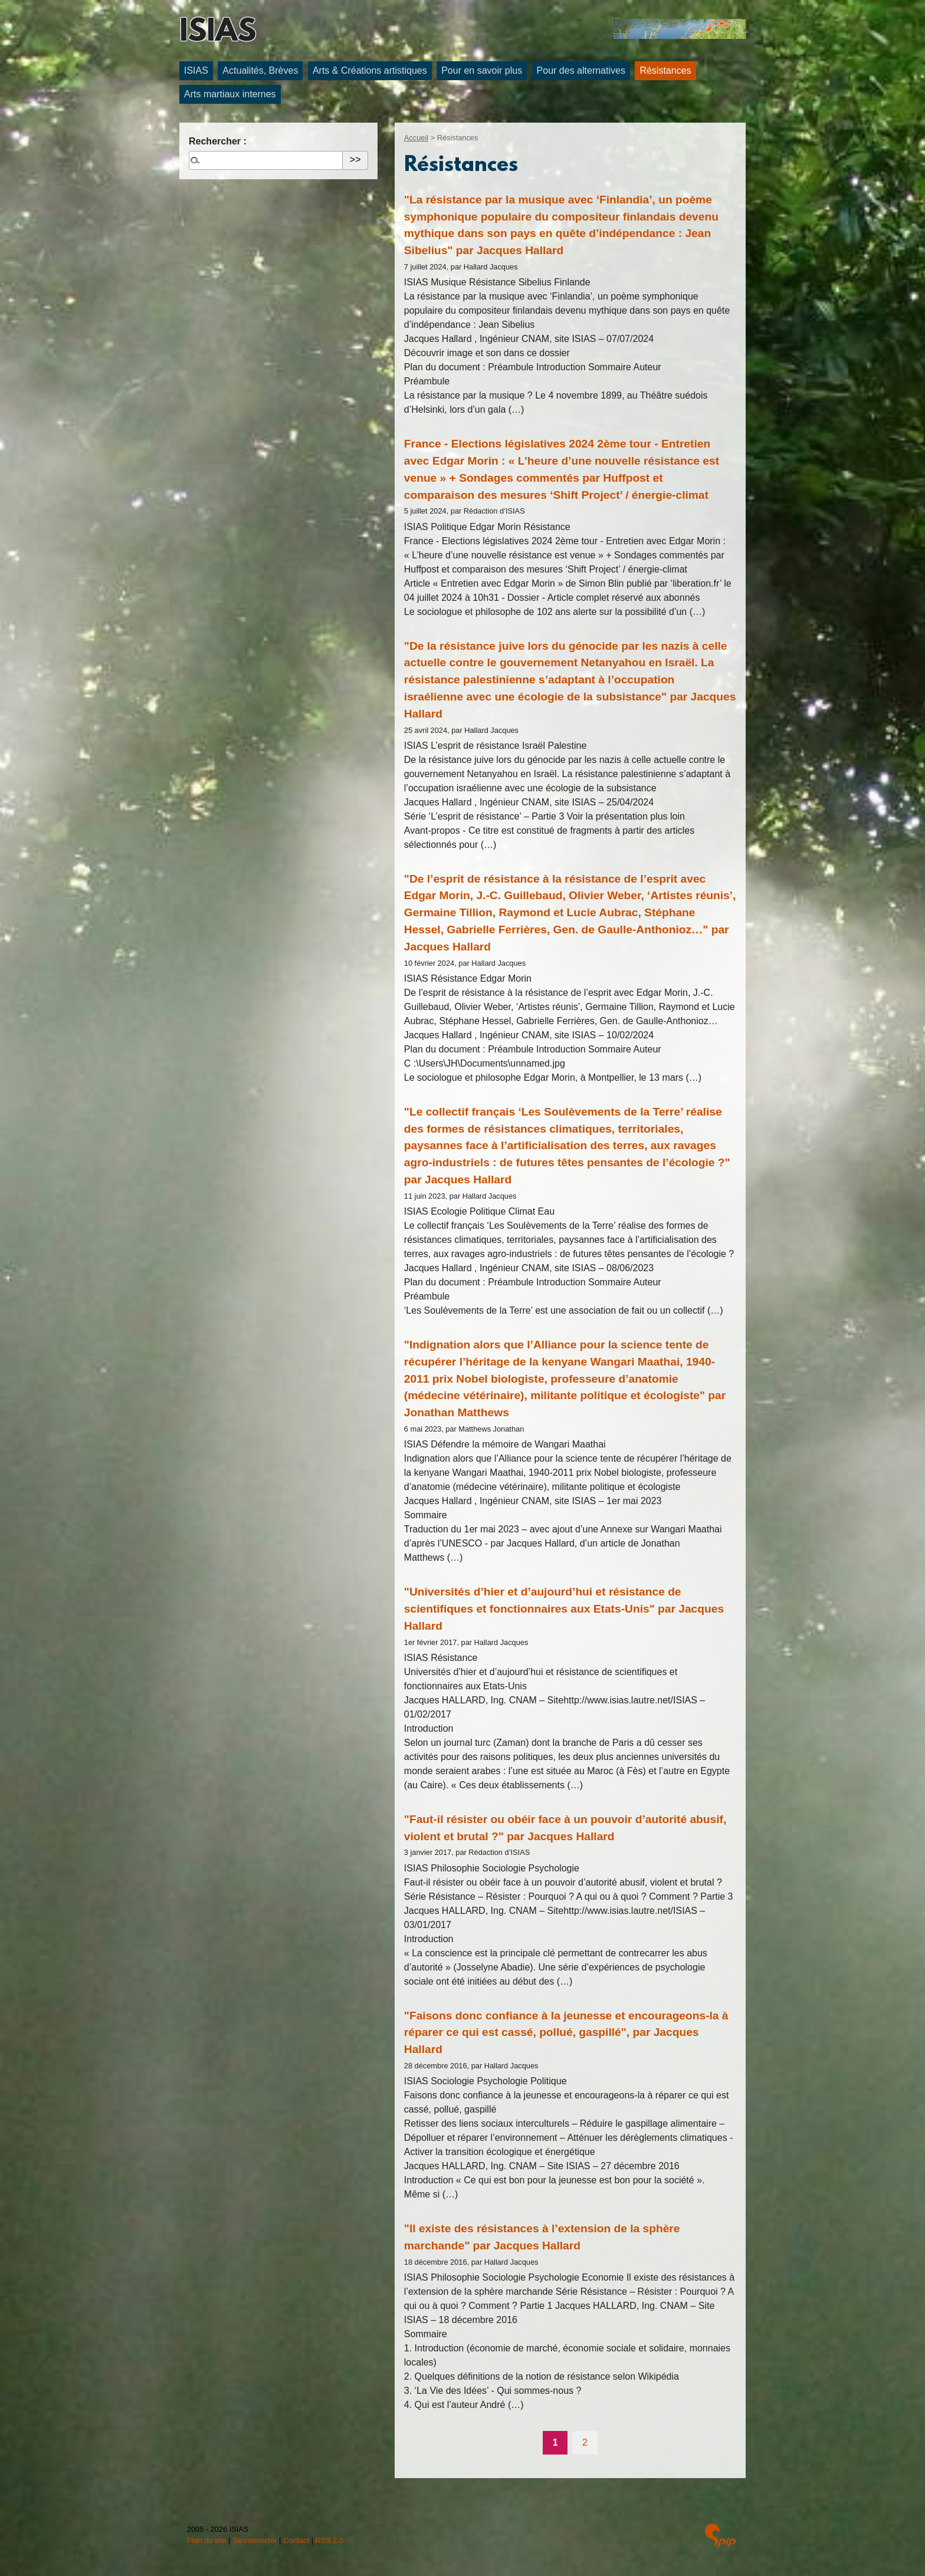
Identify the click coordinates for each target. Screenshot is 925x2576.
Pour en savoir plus (481, 70)
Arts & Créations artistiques (370, 70)
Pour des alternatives (581, 70)
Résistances (665, 70)
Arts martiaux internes (230, 94)
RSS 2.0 (330, 2540)
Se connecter (254, 2540)
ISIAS (217, 33)
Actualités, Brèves (260, 70)
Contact (296, 2540)
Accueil (416, 137)
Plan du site (207, 2540)
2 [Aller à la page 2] (585, 2442)
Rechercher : (218, 141)
